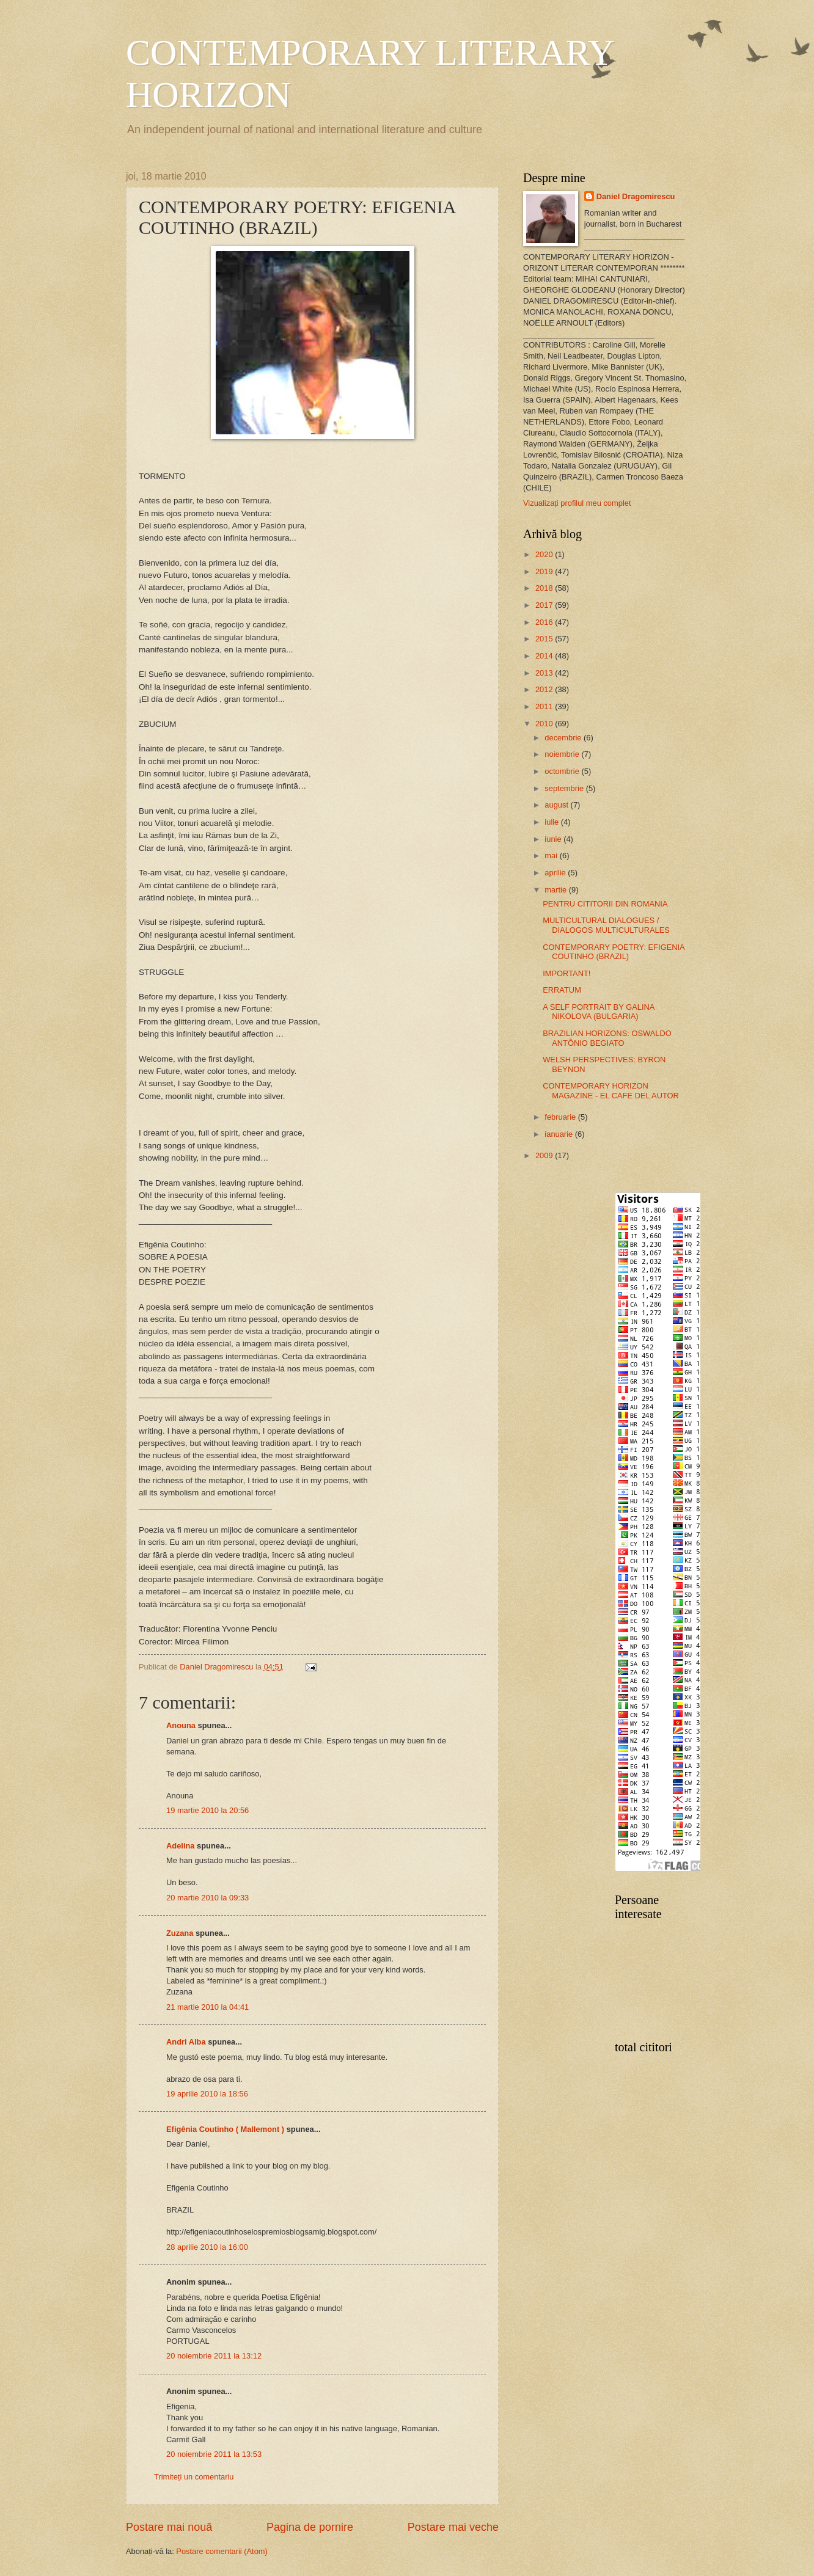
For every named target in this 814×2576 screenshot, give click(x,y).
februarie (561, 1117)
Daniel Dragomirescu (635, 196)
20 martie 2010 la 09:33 (207, 1897)
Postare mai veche (453, 2527)
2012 (545, 689)
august (557, 804)
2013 (545, 672)
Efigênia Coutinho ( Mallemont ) (225, 2129)
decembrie (564, 737)
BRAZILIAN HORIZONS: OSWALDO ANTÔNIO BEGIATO (607, 1038)
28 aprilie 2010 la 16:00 (207, 2247)
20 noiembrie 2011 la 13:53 (214, 2454)
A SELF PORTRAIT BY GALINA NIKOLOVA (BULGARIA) (598, 1011)
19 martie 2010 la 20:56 (207, 1810)
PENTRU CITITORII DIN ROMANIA (605, 903)
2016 (545, 622)
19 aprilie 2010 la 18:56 (207, 2093)
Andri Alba (186, 2041)
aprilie (556, 872)
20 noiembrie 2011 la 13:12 (214, 2355)
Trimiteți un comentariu (193, 2476)
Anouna (181, 1725)
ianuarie (559, 1134)
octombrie (562, 771)
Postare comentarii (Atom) (222, 2551)
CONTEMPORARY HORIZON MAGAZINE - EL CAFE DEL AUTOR (611, 1090)
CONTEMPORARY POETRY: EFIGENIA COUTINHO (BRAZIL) (613, 952)
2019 (545, 571)
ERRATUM (562, 989)
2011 (545, 706)
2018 (545, 588)
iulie (552, 821)
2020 (545, 554)
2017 (545, 605)
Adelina (180, 1845)
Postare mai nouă (169, 2527)
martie (556, 889)
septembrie (564, 788)
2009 (545, 1155)
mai (551, 855)
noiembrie (562, 754)
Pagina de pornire (309, 2527)
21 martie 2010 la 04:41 (207, 2007)
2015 (545, 638)
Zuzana (179, 1933)
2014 (545, 655)
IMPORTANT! (566, 973)
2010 (545, 723)
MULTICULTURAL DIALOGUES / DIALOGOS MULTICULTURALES (606, 925)
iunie (553, 839)
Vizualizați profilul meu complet (577, 503)
